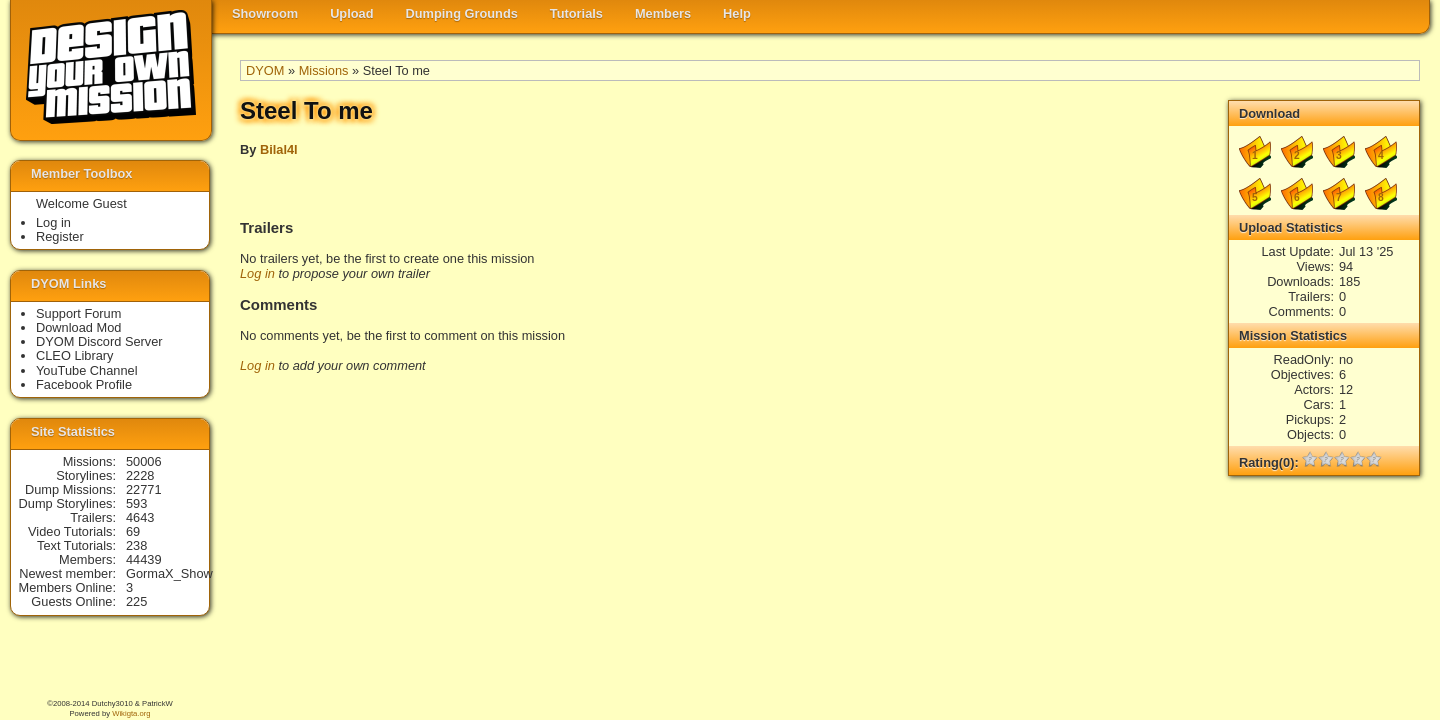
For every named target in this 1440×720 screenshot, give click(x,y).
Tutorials (576, 13)
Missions (324, 70)
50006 (144, 461)
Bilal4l (279, 149)
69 (133, 531)
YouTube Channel (87, 370)
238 (136, 545)
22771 (144, 489)
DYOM (265, 70)
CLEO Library (75, 355)
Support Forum (78, 313)
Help (737, 13)
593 (136, 503)
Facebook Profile (84, 384)
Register (60, 236)
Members (663, 13)
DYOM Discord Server (99, 341)
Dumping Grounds (462, 13)
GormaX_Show (169, 573)
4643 (140, 517)
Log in (257, 273)
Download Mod (78, 327)
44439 (144, 559)
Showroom (265, 13)
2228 (140, 475)
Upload (351, 13)
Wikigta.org (131, 713)
